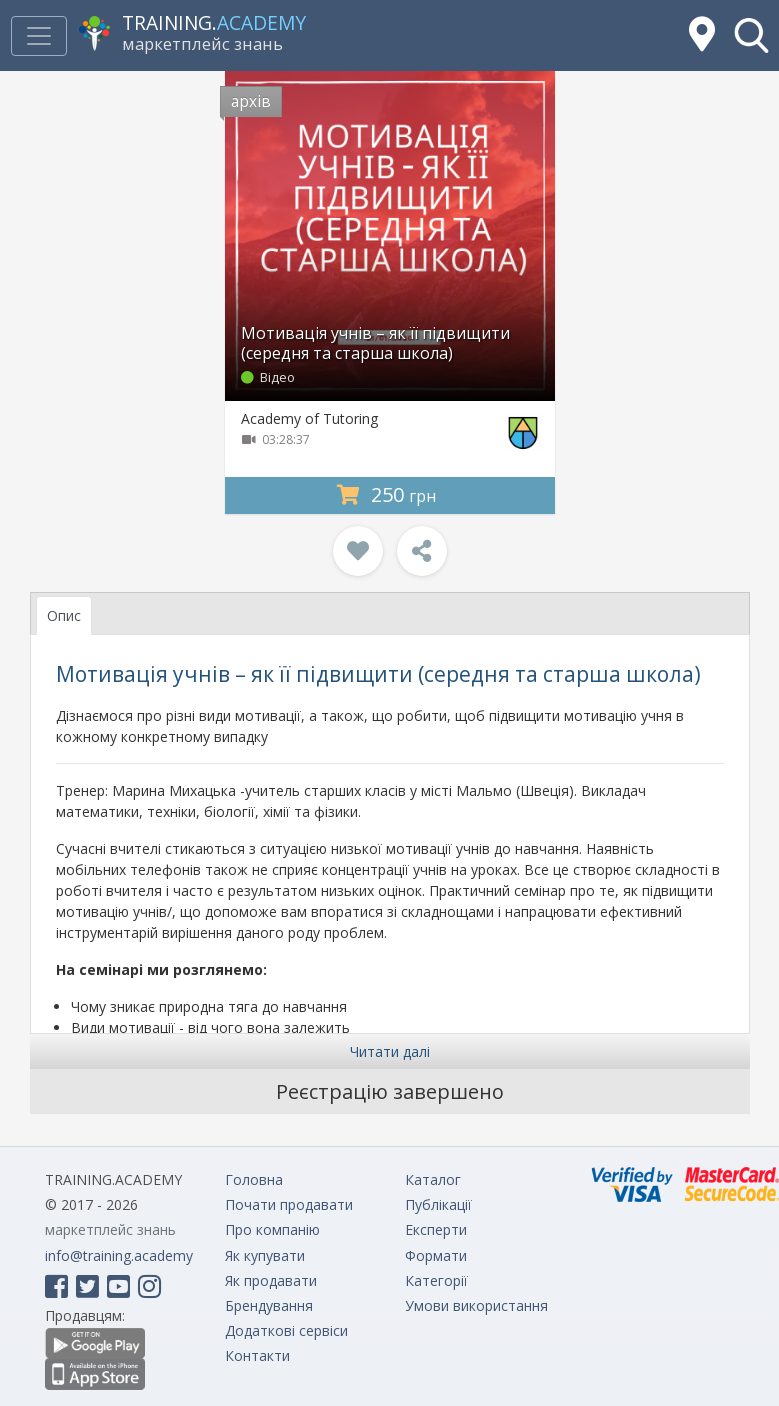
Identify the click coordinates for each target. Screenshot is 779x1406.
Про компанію (272, 1229)
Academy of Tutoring (309, 418)
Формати (436, 1255)
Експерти (436, 1229)
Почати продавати (289, 1204)
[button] (751, 35)
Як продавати (271, 1280)
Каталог (433, 1179)
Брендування (269, 1305)
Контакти (257, 1355)
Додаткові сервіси (286, 1330)
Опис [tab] (64, 615)
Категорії (436, 1280)
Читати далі (390, 1051)
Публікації (438, 1204)
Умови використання (476, 1305)
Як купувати (265, 1255)
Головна (254, 1179)
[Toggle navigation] (39, 36)
